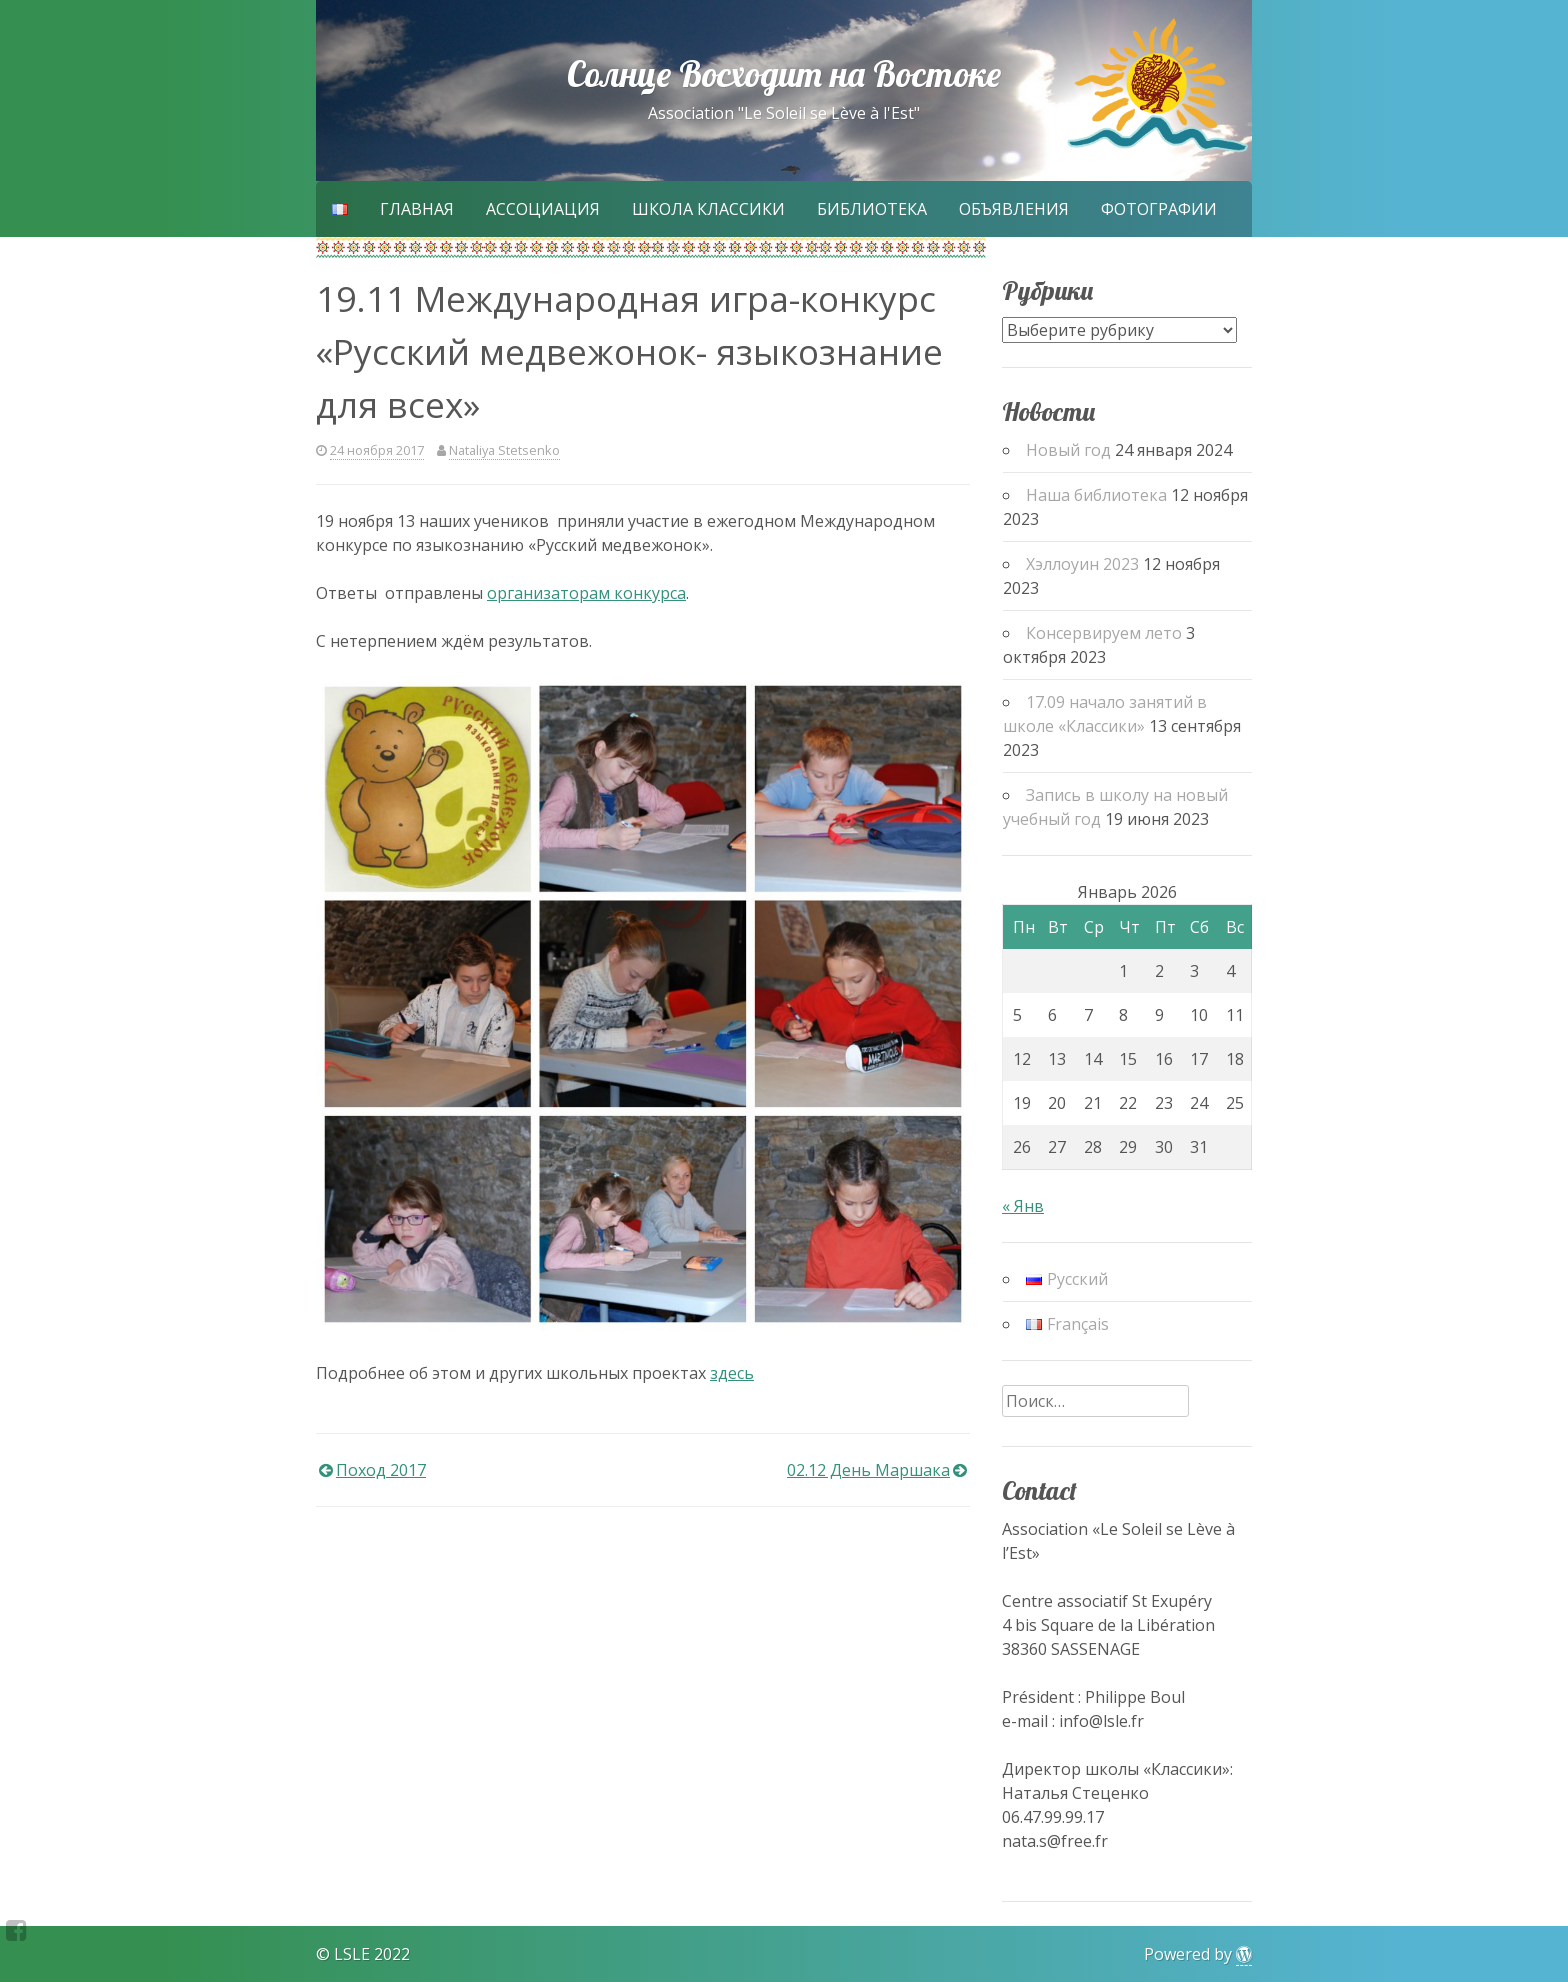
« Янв (1023, 1206)
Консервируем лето (1104, 633)
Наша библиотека (1096, 495)
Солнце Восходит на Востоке (784, 74)
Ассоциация (543, 209)
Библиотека (872, 209)
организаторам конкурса (586, 593)
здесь (732, 1373)
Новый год (1068, 450)
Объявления (1014, 209)
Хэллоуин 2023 (1082, 564)
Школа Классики (708, 209)
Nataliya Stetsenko (504, 450)
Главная (417, 209)
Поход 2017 (381, 1470)
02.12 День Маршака (868, 1470)
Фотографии (1159, 209)
